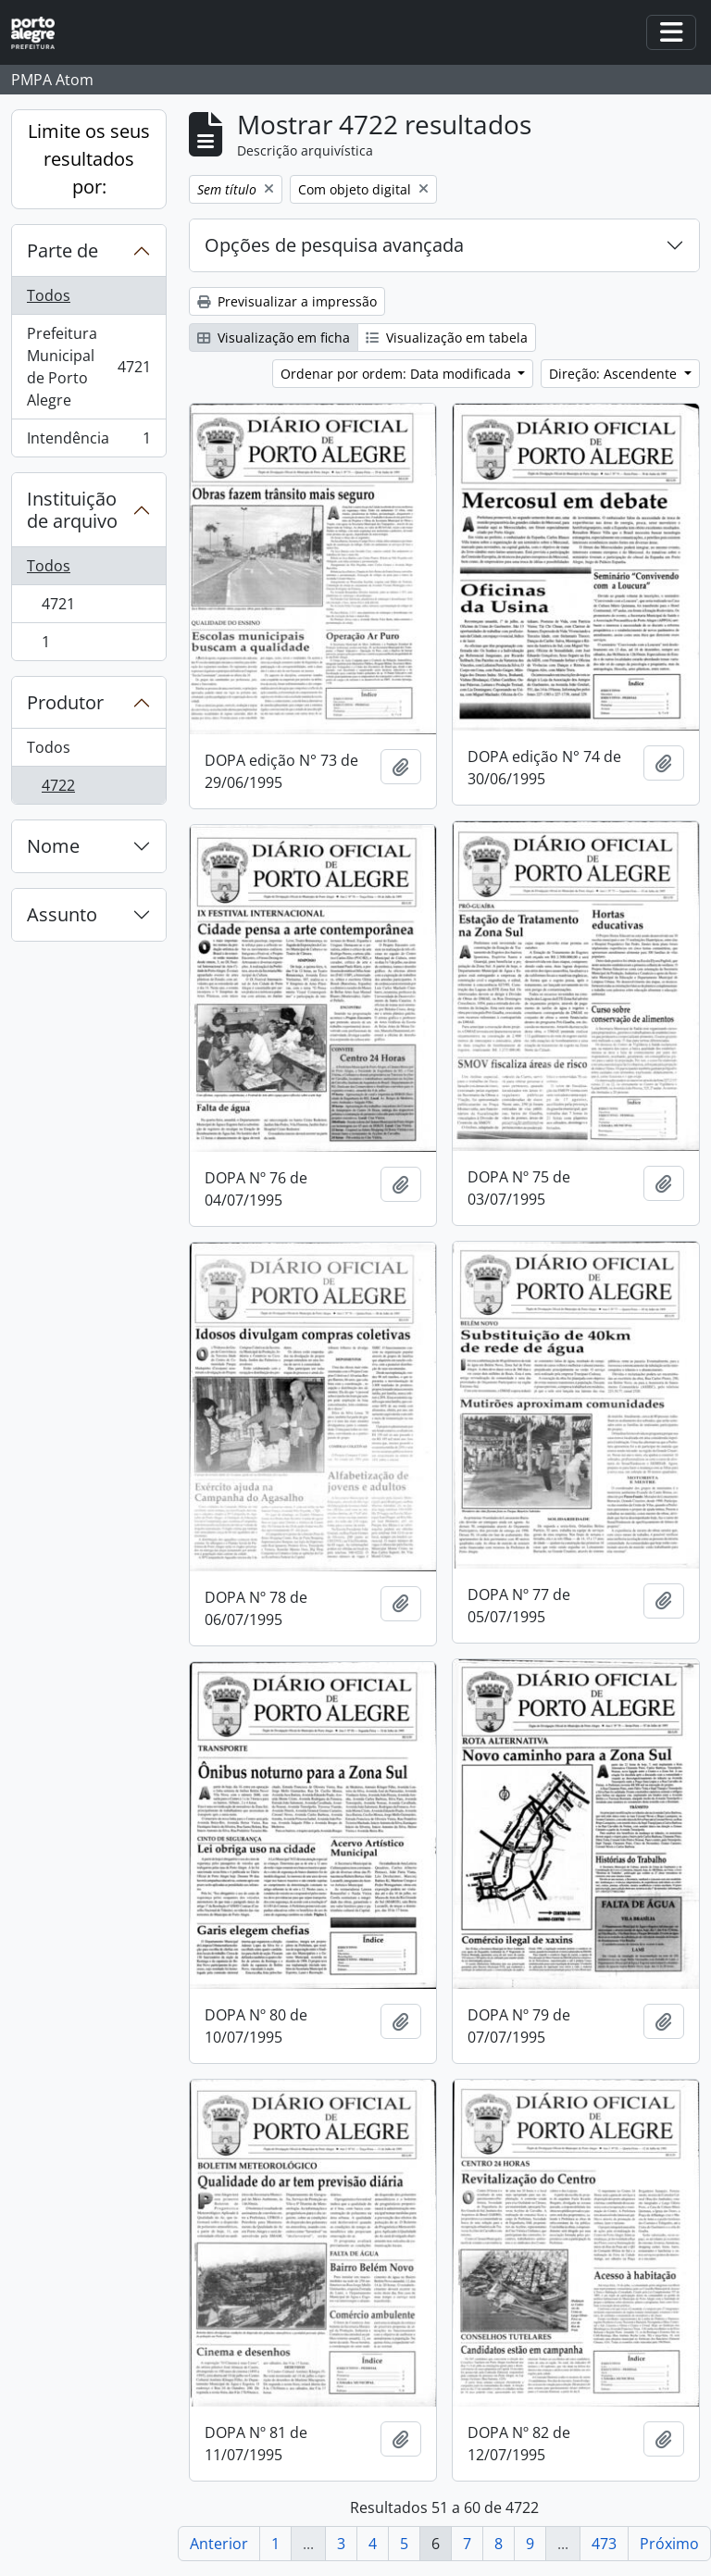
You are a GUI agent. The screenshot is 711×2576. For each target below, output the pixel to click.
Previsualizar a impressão (287, 301)
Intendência (88, 441)
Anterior (219, 2543)
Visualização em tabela (447, 337)
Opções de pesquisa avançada (334, 244)
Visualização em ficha (273, 337)
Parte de (62, 250)
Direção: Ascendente (614, 373)
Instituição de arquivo (72, 509)
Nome (53, 845)
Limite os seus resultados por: (89, 159)
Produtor (65, 702)
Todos (48, 295)
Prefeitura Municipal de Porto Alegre (88, 366)
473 (604, 2543)
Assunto (62, 914)
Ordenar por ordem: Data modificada (398, 373)
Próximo (669, 2543)
